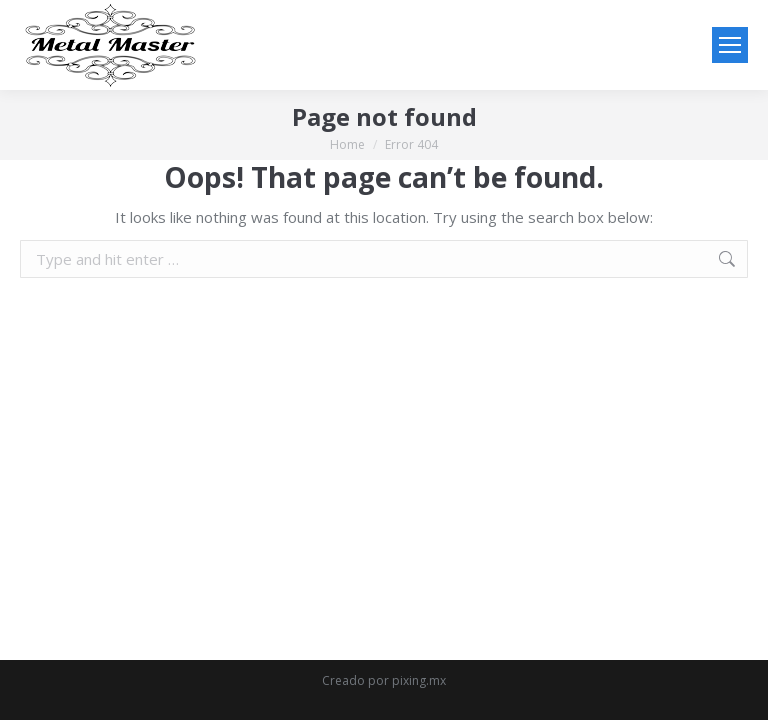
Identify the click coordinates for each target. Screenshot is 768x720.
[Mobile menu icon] (730, 45)
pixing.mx (419, 680)
